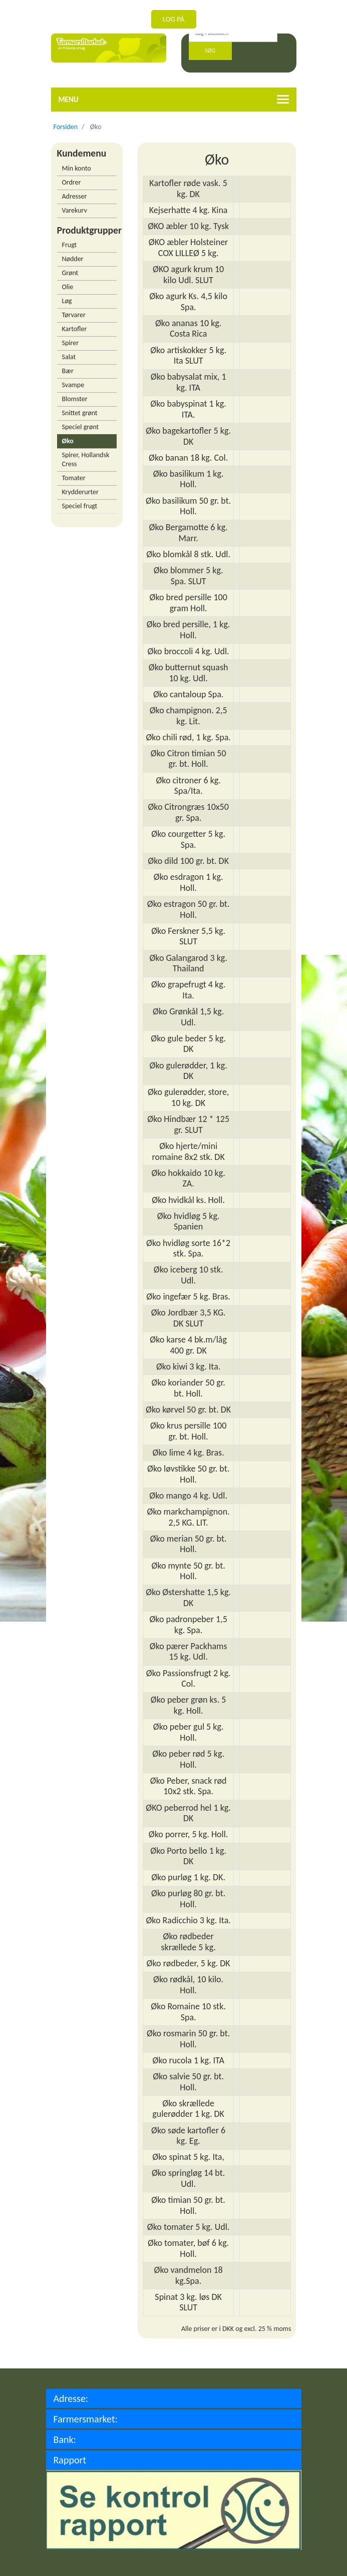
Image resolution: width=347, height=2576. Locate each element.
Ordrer (71, 182)
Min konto (76, 168)
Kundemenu (82, 153)
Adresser (74, 196)
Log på (173, 19)
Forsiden (66, 127)
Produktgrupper (87, 230)
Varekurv (74, 210)
